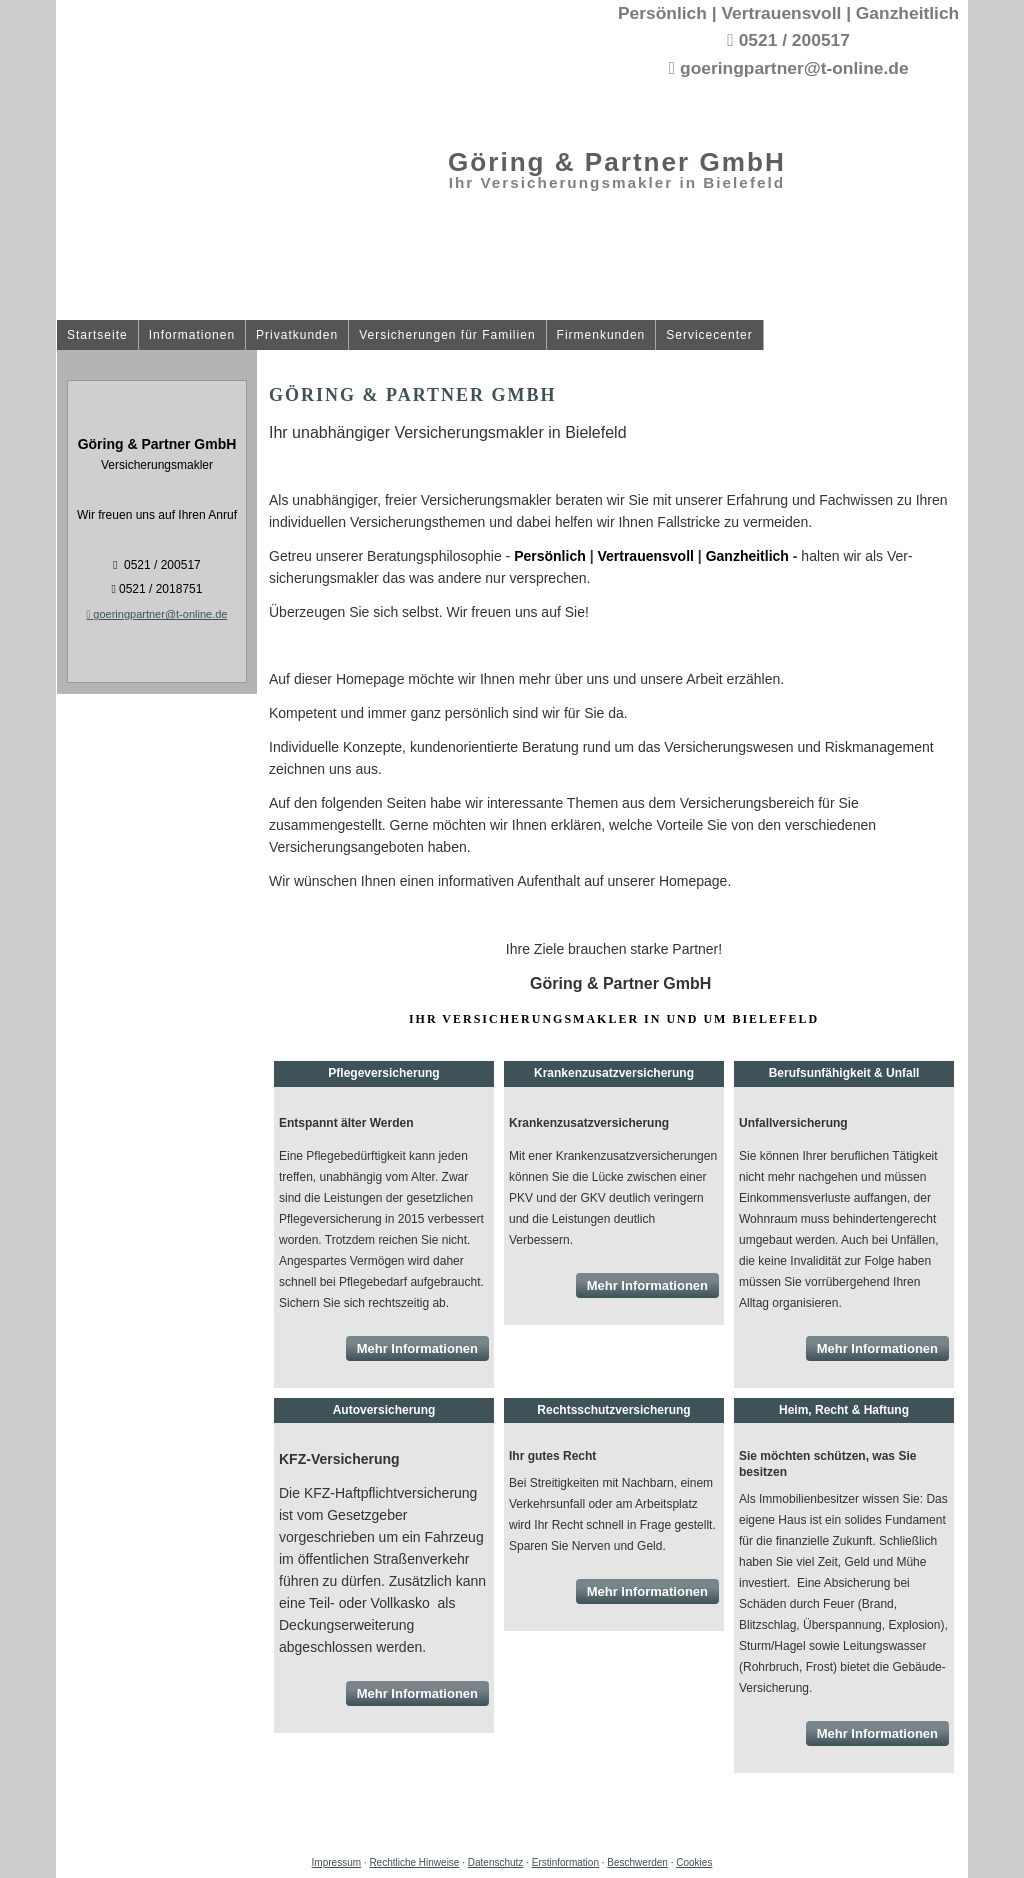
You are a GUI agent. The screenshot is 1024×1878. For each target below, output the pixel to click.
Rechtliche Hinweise (414, 1862)
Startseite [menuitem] (97, 335)
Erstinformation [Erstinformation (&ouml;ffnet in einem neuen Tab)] (565, 1862)
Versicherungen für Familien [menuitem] (447, 335)
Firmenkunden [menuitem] (601, 335)
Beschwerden (637, 1862)
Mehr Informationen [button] (417, 1348)
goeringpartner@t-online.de (157, 614)
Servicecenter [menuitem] (709, 335)
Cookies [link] (694, 1862)
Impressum (336, 1862)
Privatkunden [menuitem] (297, 335)
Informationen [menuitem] (192, 335)
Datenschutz (496, 1862)
